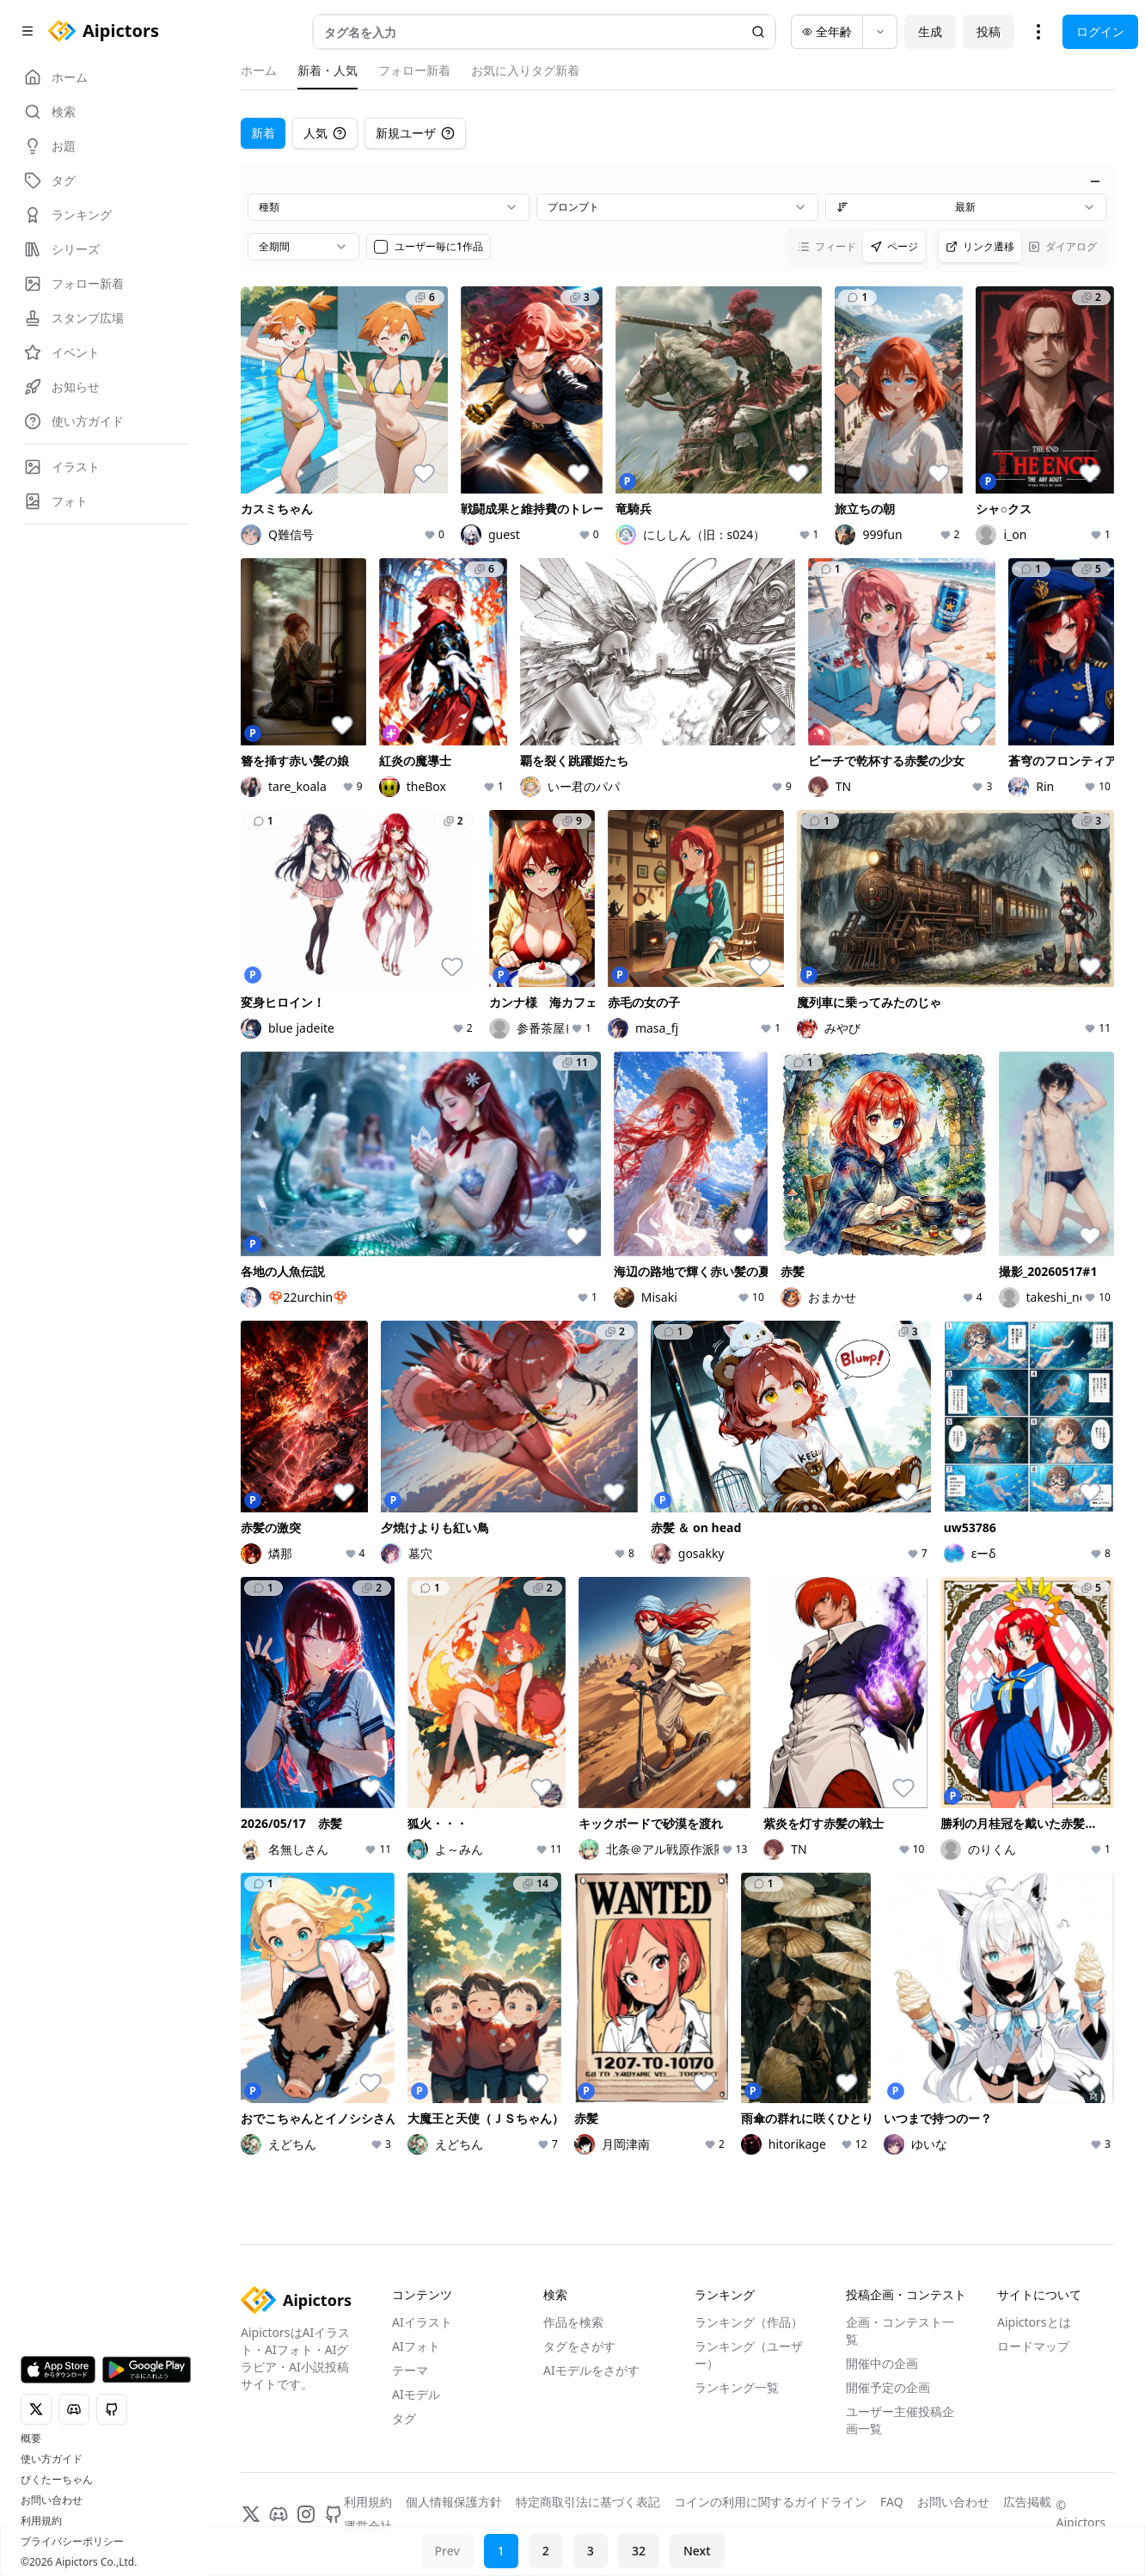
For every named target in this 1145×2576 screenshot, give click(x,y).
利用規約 (41, 2521)
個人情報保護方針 (454, 2501)
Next (697, 2550)
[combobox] (389, 207)
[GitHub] (333, 2514)
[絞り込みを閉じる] (1095, 181)
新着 (263, 133)
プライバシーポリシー (72, 2541)
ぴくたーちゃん (57, 2480)
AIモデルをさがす (591, 2370)
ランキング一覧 (737, 2387)
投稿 (989, 31)
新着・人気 (327, 70)
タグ (404, 2418)
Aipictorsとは (1034, 2322)
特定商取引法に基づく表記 (588, 2501)
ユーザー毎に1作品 (439, 247)
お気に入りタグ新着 (525, 70)
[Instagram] (306, 2514)
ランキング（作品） (749, 2322)
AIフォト (416, 2346)
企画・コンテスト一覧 (900, 2330)
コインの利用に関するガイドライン (770, 2501)
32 (639, 2550)
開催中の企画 (882, 2363)
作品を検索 (573, 2322)
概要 (31, 2438)
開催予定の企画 (888, 2387)
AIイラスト (422, 2322)
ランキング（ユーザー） (749, 2354)
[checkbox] (381, 247)
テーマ (410, 2370)
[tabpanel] (677, 1164)
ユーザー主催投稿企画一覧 (900, 2420)
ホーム (259, 70)
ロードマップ (1033, 2346)
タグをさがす (579, 2346)
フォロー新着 (414, 70)
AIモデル (416, 2394)
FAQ (891, 2501)
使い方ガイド (52, 2459)
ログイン (1100, 31)
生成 (930, 31)
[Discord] (278, 2514)
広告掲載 (1027, 2501)
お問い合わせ (52, 2500)
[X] (251, 2514)
